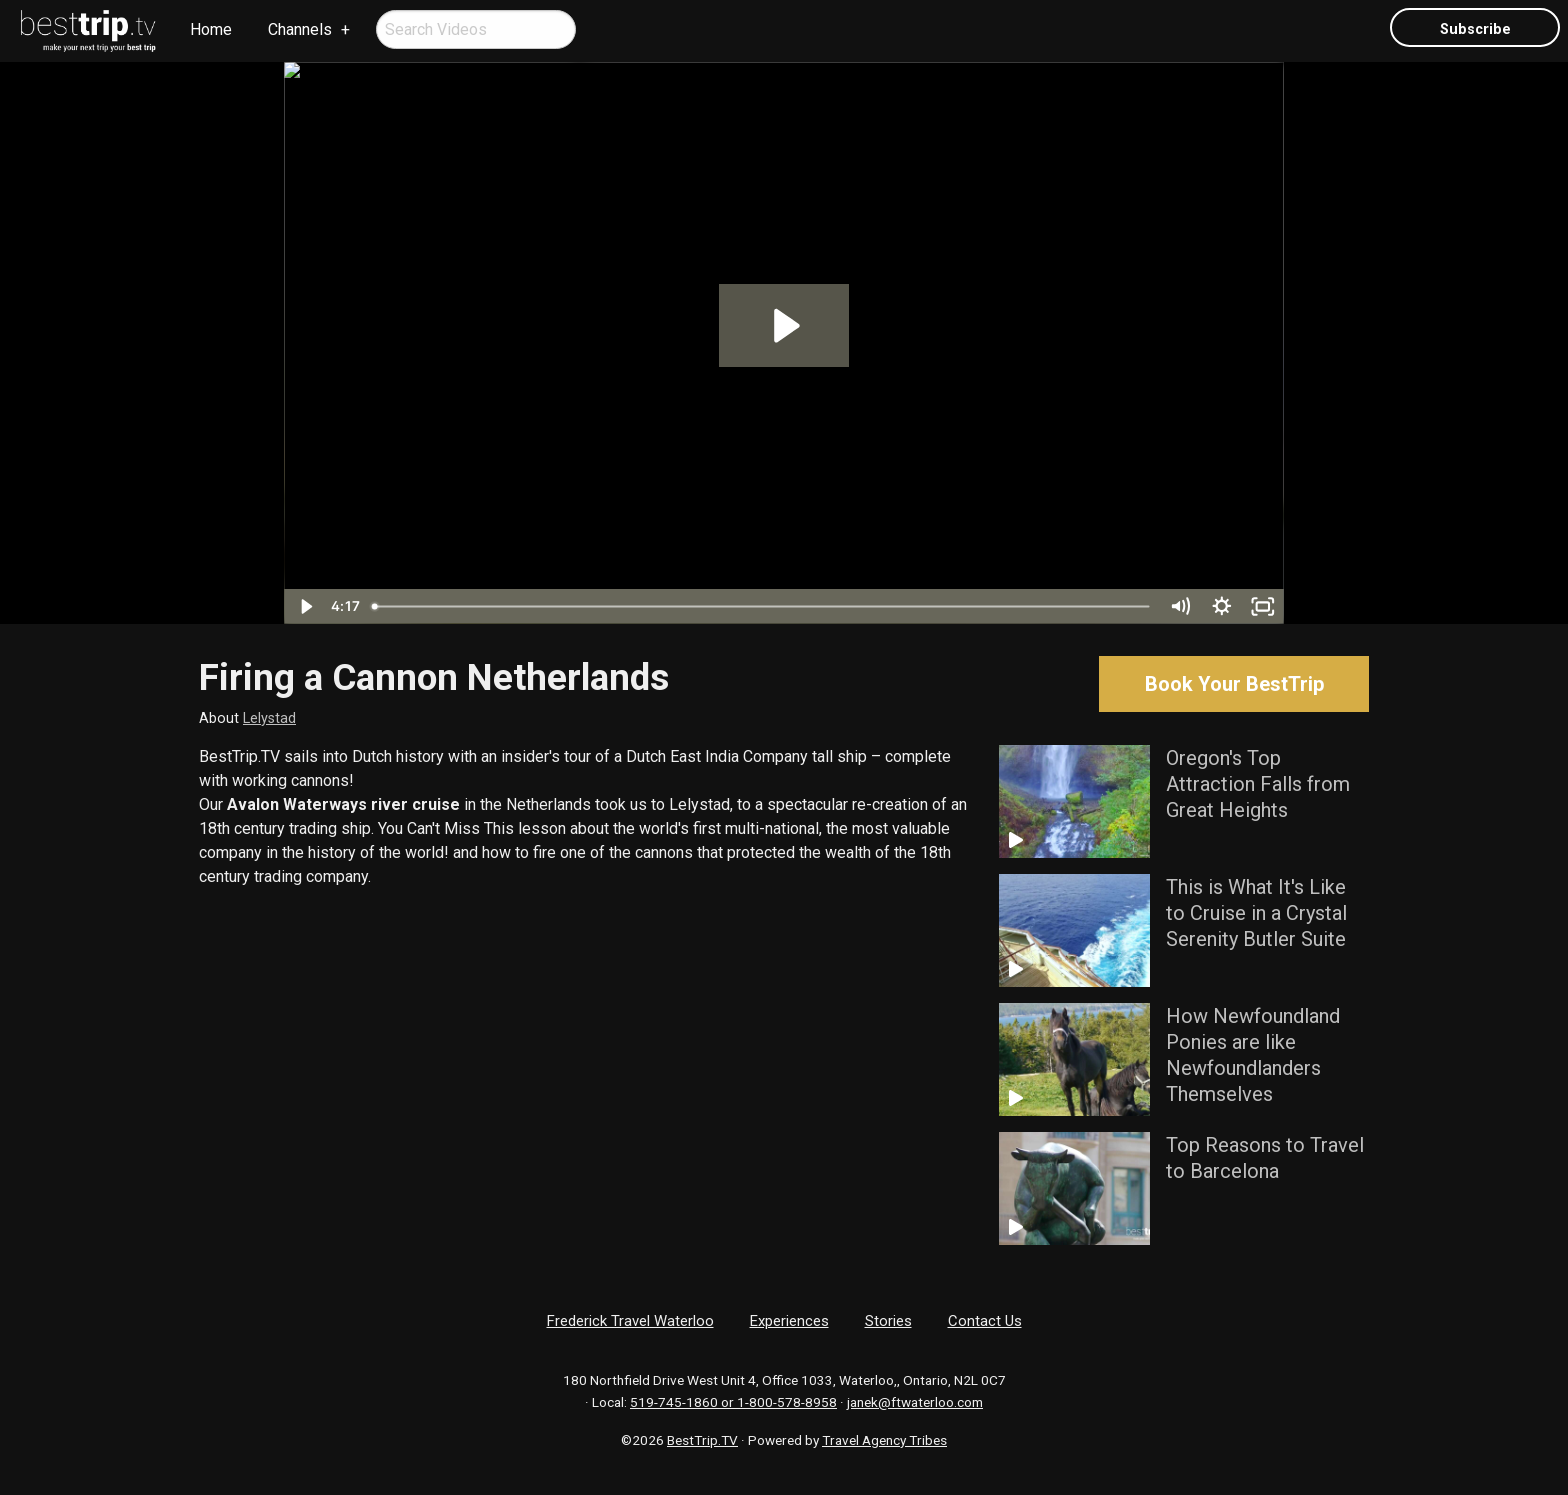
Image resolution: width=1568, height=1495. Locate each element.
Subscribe (1475, 29)
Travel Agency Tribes (884, 1440)
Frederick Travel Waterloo (630, 1321)
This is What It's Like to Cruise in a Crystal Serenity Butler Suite (1256, 913)
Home (211, 29)
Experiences (789, 1321)
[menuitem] (89, 31)
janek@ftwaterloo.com (915, 1402)
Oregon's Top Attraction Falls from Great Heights (1258, 784)
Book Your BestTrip (1234, 684)
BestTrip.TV (702, 1440)
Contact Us (985, 1321)
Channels (300, 29)
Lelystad (269, 718)
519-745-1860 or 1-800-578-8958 (733, 1402)
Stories (888, 1321)
